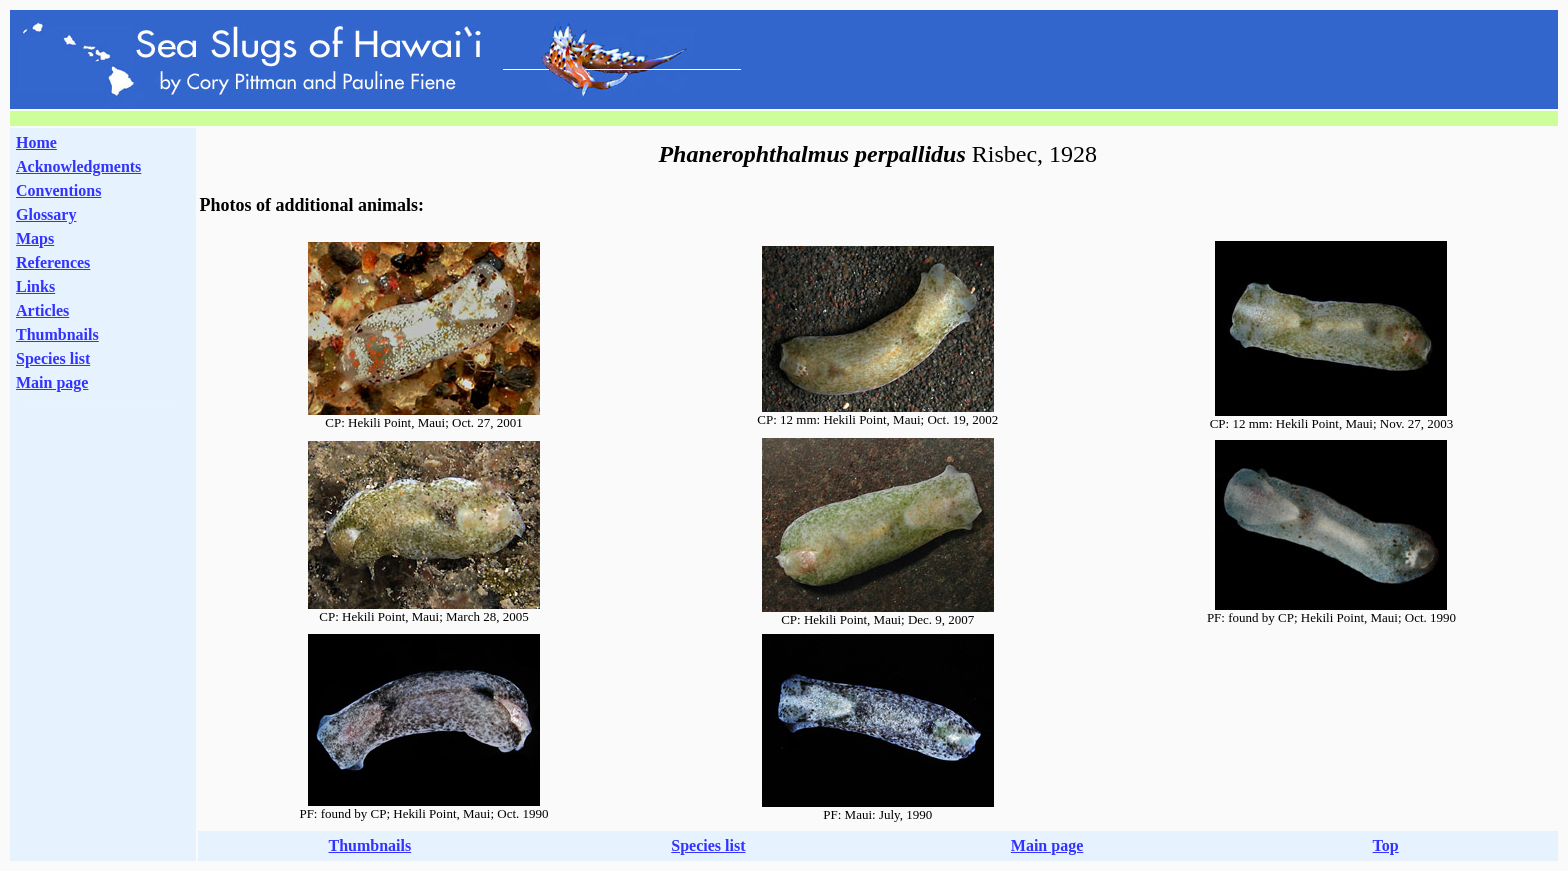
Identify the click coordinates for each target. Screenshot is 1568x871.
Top (1386, 845)
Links (35, 286)
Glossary (46, 214)
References (53, 262)
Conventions (58, 190)
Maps (35, 238)
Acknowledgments (78, 166)
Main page (52, 382)
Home (36, 142)
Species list (53, 358)
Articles (42, 310)
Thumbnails (57, 334)
